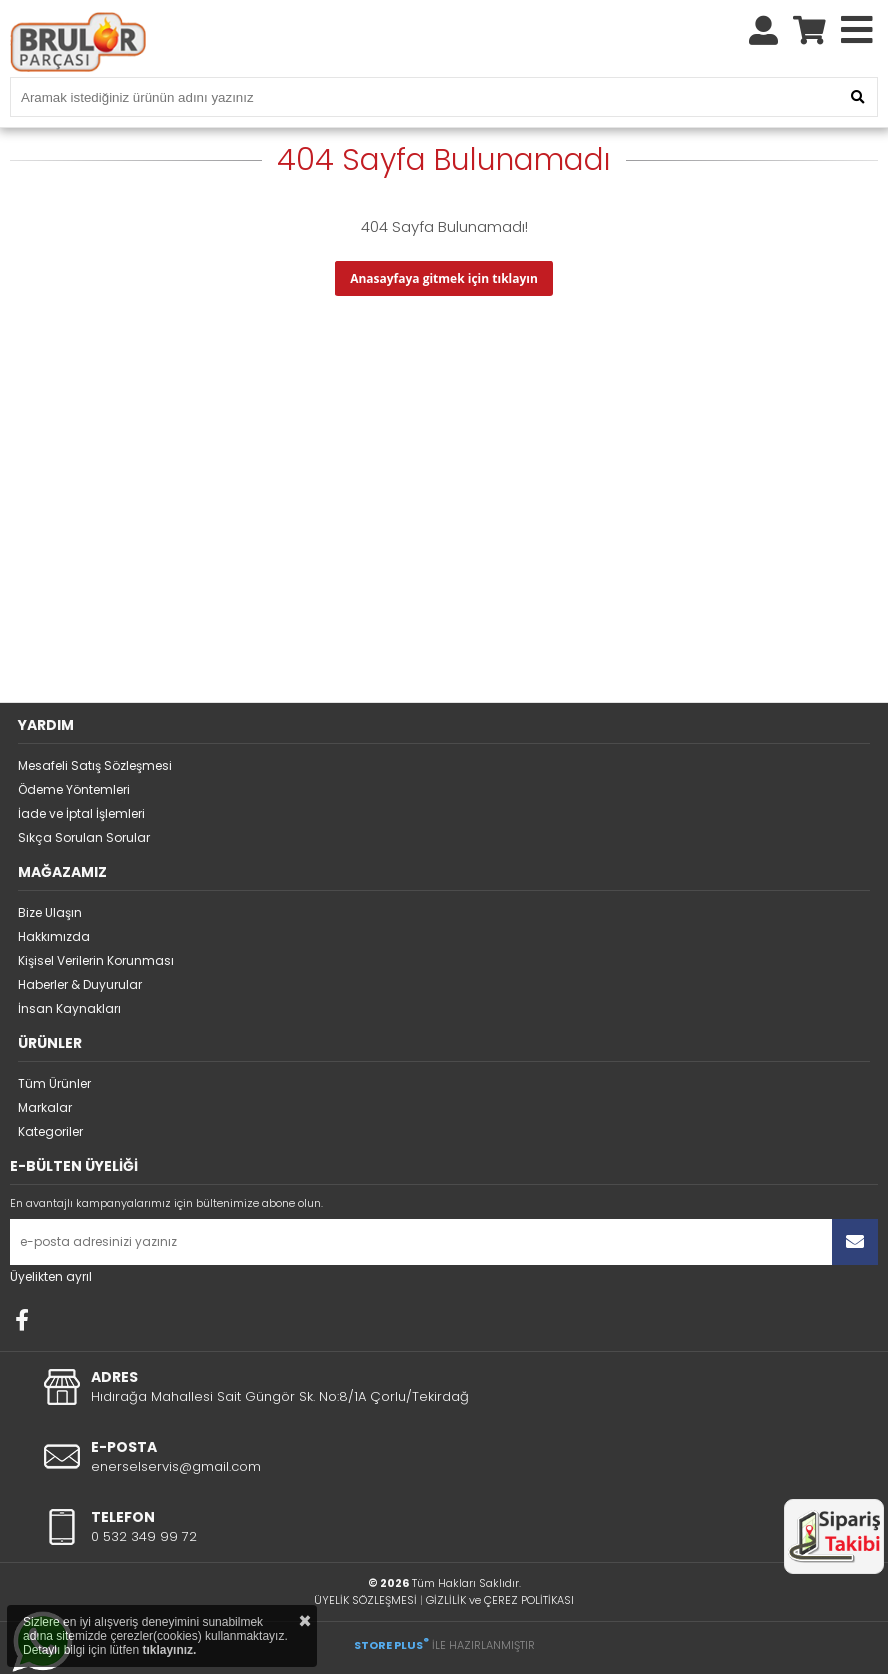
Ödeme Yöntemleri (74, 789)
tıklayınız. (169, 1650)
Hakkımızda (54, 936)
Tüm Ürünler (54, 1083)
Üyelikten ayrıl (51, 1276)
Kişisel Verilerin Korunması (96, 960)
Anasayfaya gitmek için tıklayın (444, 278)
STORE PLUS (391, 1645)
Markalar (45, 1107)
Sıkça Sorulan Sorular (84, 837)
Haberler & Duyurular (80, 984)
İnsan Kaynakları (69, 1008)
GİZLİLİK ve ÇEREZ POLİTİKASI (500, 1600)
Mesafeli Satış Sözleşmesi (95, 765)
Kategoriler (50, 1131)
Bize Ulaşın (50, 912)
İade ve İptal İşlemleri (81, 813)
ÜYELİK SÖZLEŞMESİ (365, 1600)
